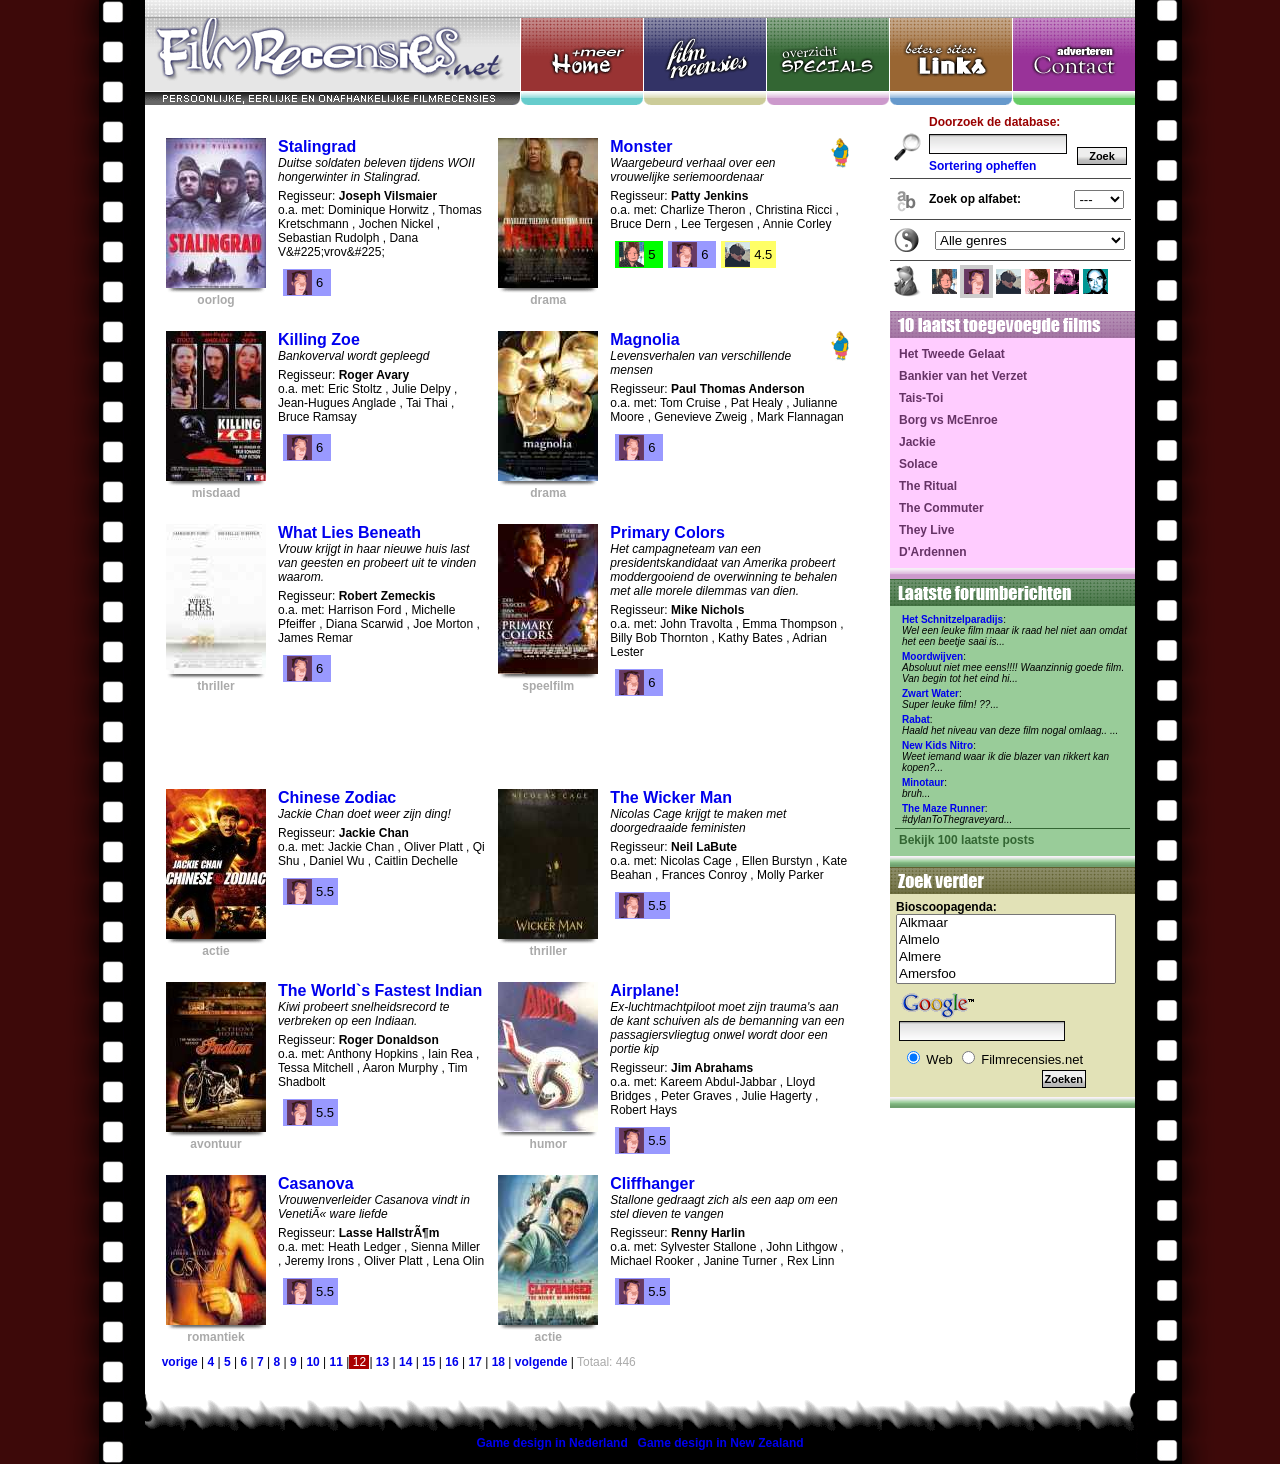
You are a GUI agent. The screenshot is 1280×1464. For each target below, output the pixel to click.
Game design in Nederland (551, 1443)
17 (474, 1362)
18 (498, 1362)
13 (382, 1362)
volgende (541, 1362)
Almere (1006, 957)
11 (336, 1362)
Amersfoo (1006, 974)
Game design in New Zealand (721, 1443)
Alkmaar (1006, 923)
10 (312, 1362)
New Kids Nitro (937, 745)
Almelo (1006, 940)
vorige (180, 1362)
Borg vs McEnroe (948, 420)
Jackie (917, 442)
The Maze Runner (943, 808)
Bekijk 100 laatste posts (966, 840)
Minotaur (923, 782)
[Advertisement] (508, 735)
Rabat (916, 719)
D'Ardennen (933, 552)
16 (451, 1362)
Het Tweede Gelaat (952, 354)
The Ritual (928, 486)
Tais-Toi (921, 398)
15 (428, 1362)
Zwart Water (930, 693)
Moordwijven (932, 656)
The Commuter (941, 508)
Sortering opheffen (982, 166)
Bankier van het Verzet (963, 376)
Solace (918, 464)
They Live (926, 530)
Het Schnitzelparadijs (952, 619)
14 (405, 1362)
